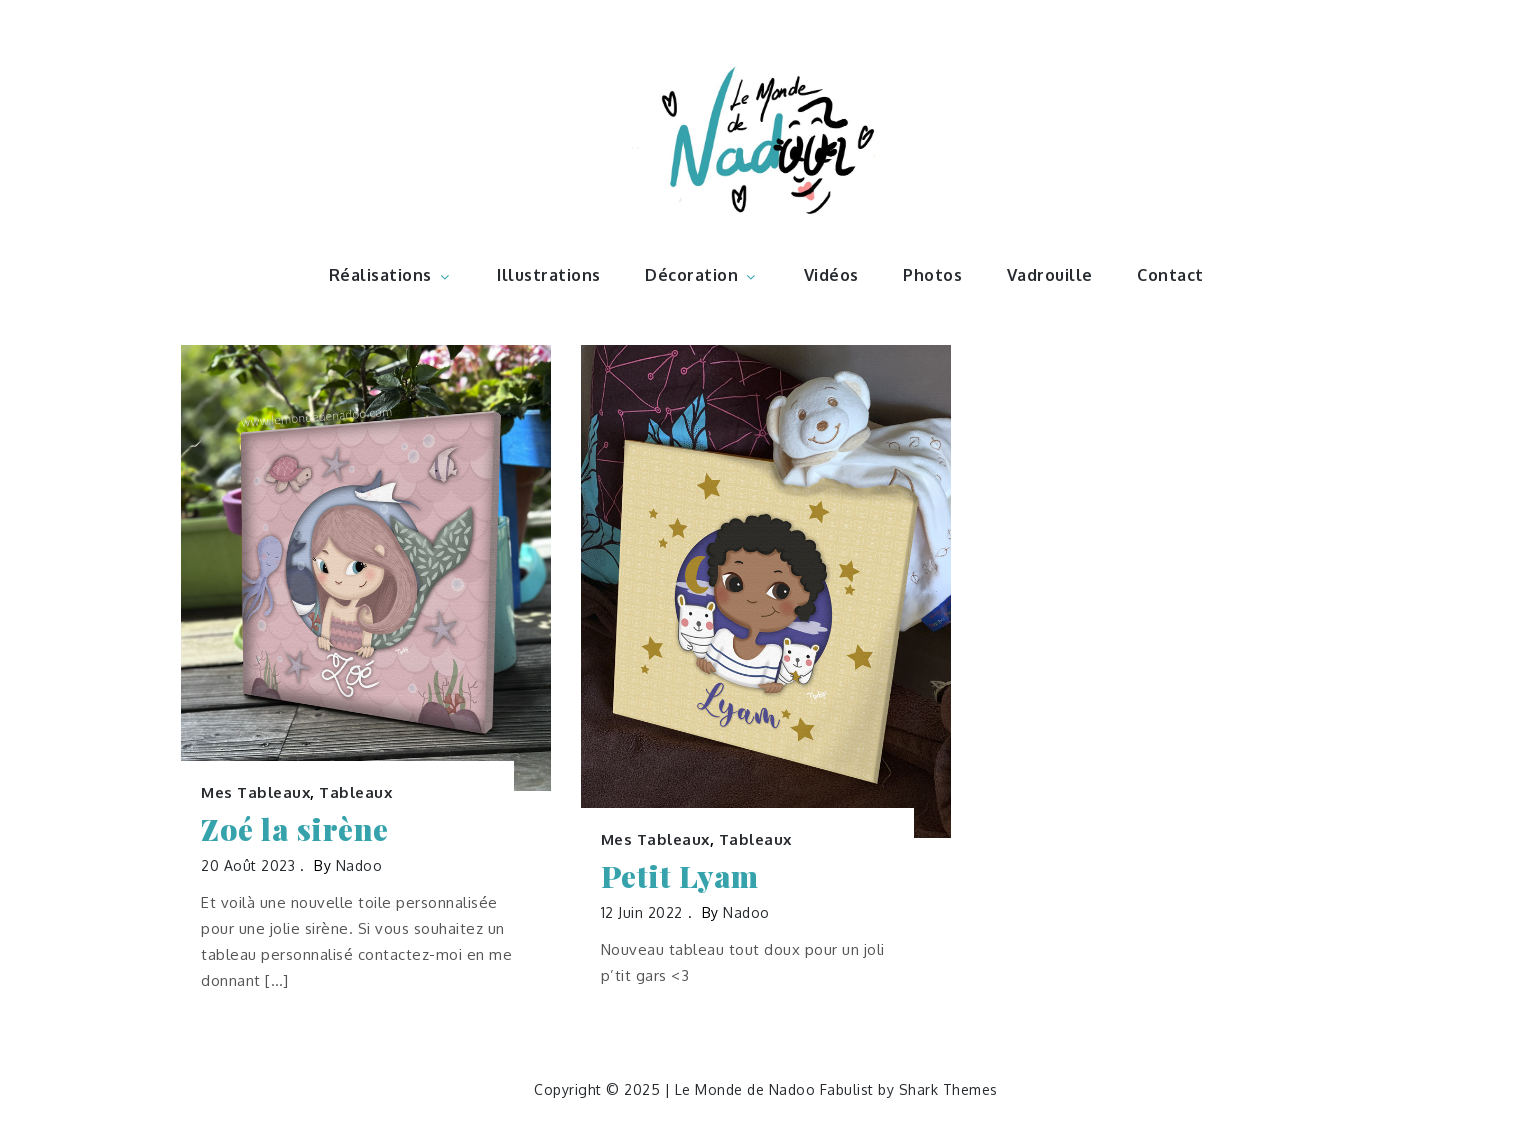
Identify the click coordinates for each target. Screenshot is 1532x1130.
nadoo (359, 865)
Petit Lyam (680, 876)
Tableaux (355, 792)
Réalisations (391, 275)
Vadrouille (1050, 275)
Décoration (702, 275)
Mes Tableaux (255, 792)
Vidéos (831, 275)
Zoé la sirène (295, 829)
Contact (1170, 275)
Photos (932, 275)
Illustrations (549, 275)
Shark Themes (948, 1089)
